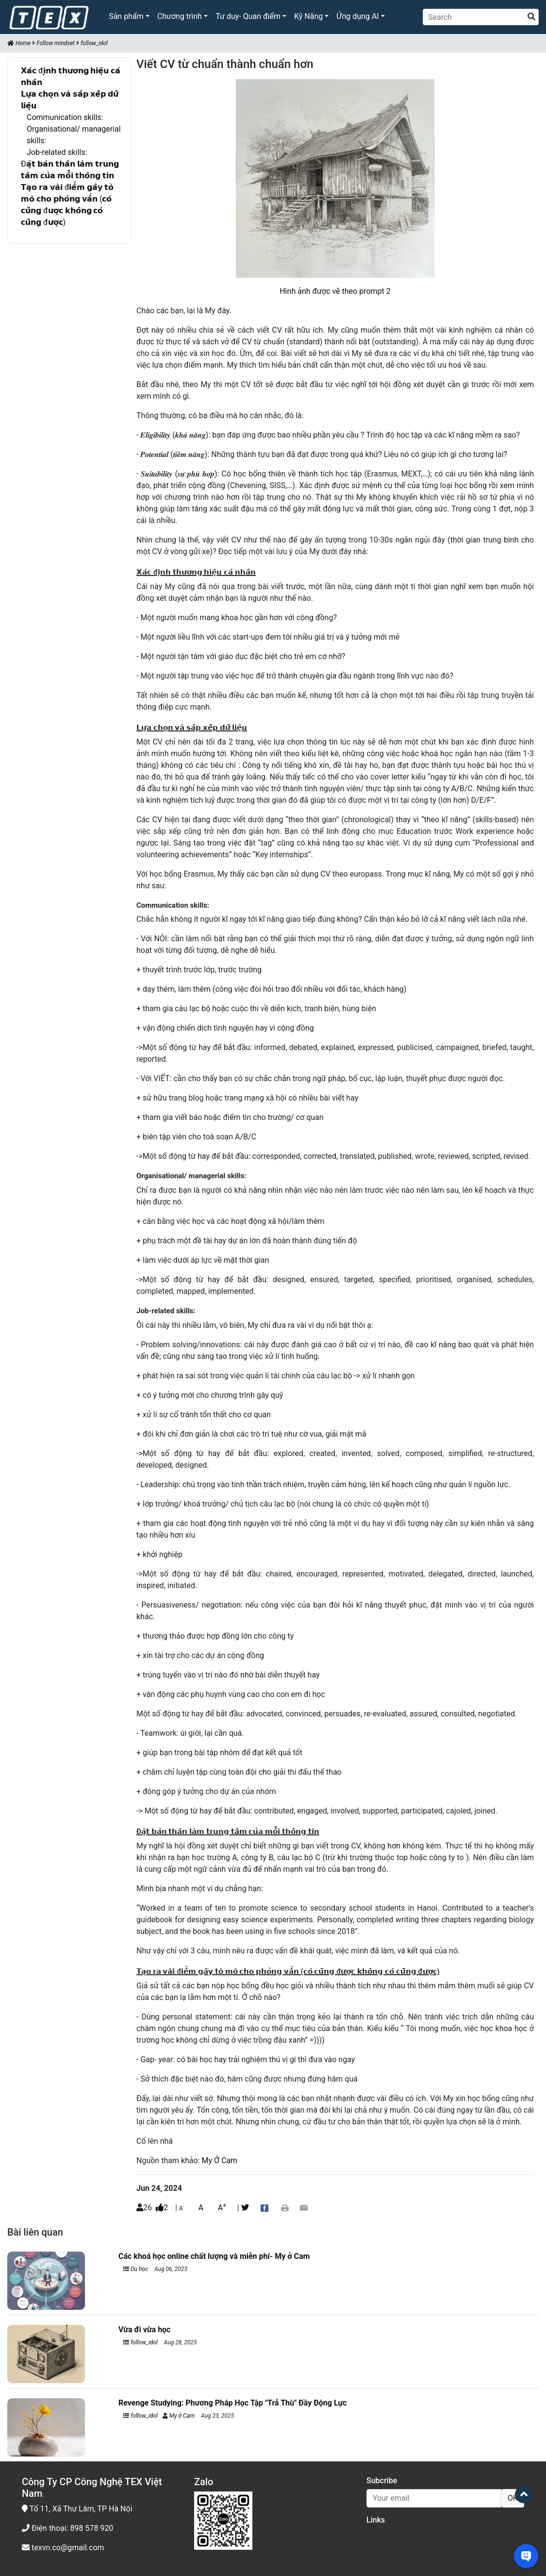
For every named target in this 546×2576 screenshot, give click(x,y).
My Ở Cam (220, 2160)
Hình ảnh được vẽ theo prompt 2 (335, 291)
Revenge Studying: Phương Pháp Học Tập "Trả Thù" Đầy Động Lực (232, 2402)
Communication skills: (65, 117)
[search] (531, 17)
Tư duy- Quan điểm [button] (248, 16)
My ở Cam (182, 2415)
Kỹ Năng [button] (308, 16)
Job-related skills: (57, 152)
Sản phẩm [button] (126, 16)
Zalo (203, 2482)
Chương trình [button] (179, 16)
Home (19, 43)
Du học (135, 2269)
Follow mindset (55, 43)
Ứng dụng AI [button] (357, 16)
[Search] (480, 17)
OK (513, 2498)
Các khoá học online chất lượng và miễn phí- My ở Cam (214, 2256)
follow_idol (94, 43)
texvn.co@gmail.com (63, 2547)
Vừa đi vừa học (144, 2329)
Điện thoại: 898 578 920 (67, 2528)
